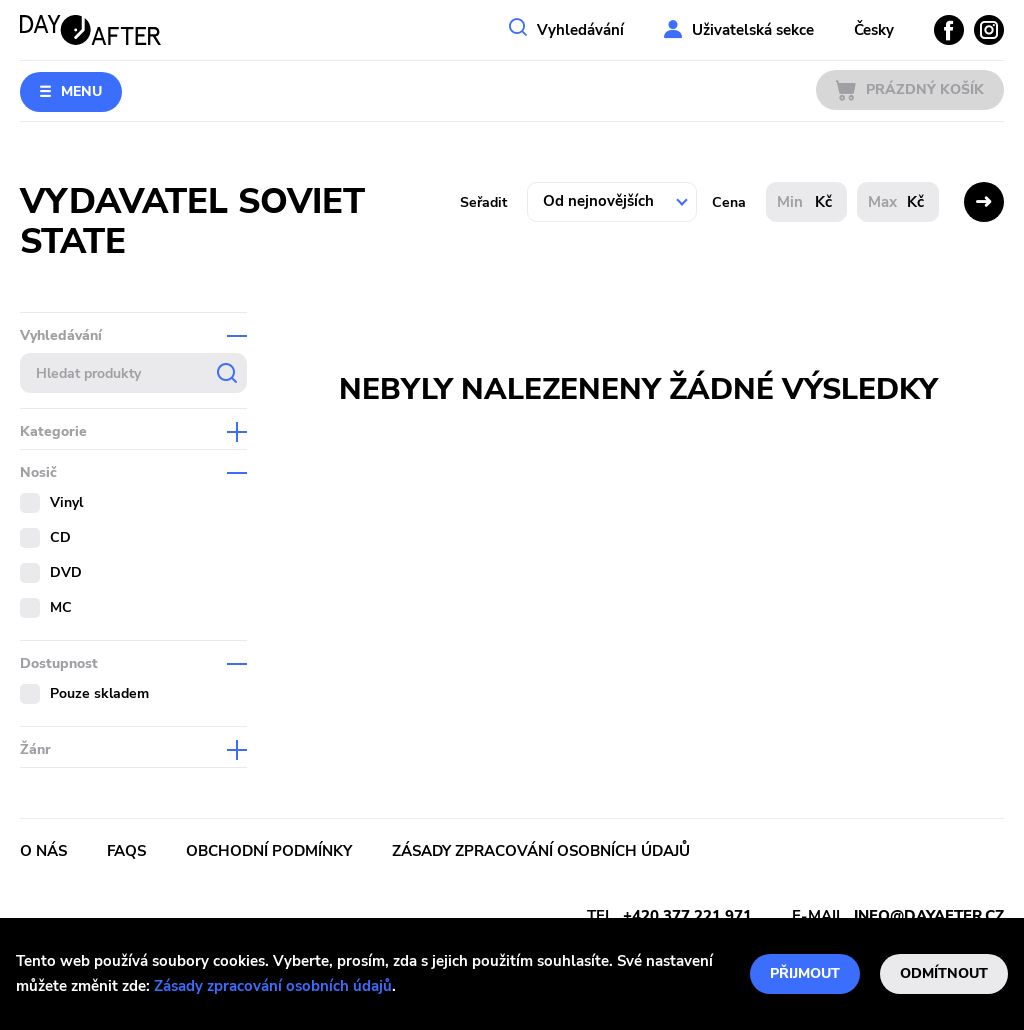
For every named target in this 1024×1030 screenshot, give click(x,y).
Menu (81, 91)
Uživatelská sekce (753, 30)
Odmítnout (944, 973)
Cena (729, 202)
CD (60, 537)
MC (61, 607)
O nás (43, 851)
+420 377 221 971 (687, 916)
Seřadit (483, 202)
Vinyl (66, 502)
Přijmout (805, 973)
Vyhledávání (580, 30)
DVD (66, 572)
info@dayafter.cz (929, 916)
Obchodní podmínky (269, 851)
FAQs (126, 851)
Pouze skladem (99, 693)
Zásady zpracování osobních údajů (273, 986)
